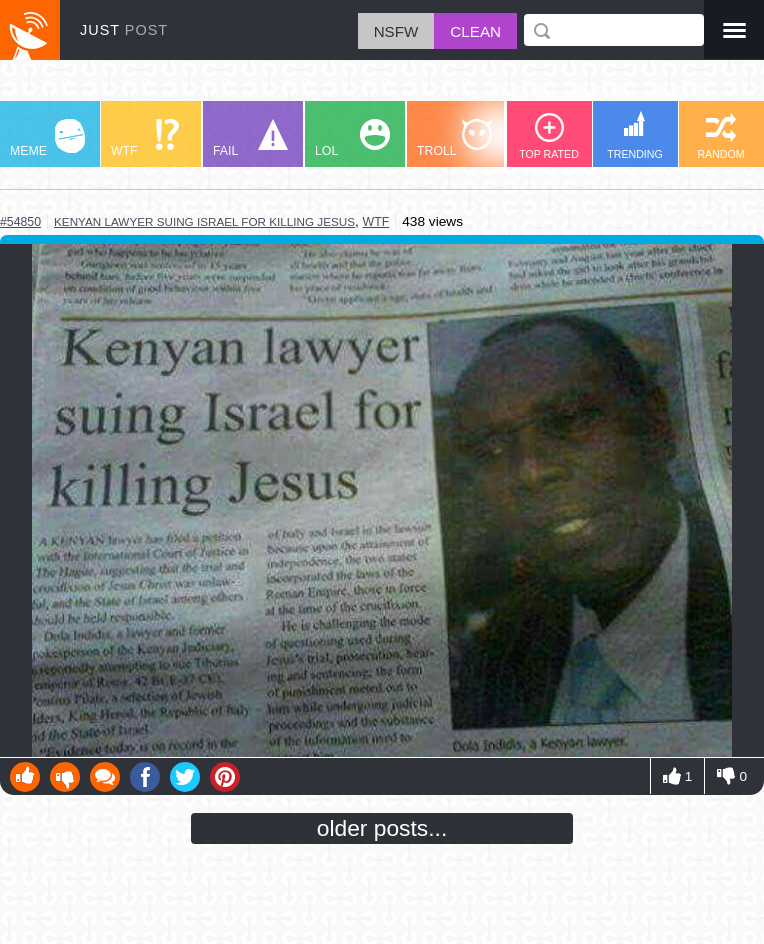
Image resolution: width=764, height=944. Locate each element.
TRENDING (635, 135)
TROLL (454, 138)
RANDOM (720, 136)
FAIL (250, 138)
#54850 (20, 222)
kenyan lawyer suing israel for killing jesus (204, 221)
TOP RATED (549, 136)
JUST (124, 30)
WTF (145, 138)
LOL (352, 138)
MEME (47, 138)
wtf (376, 222)
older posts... (382, 828)
